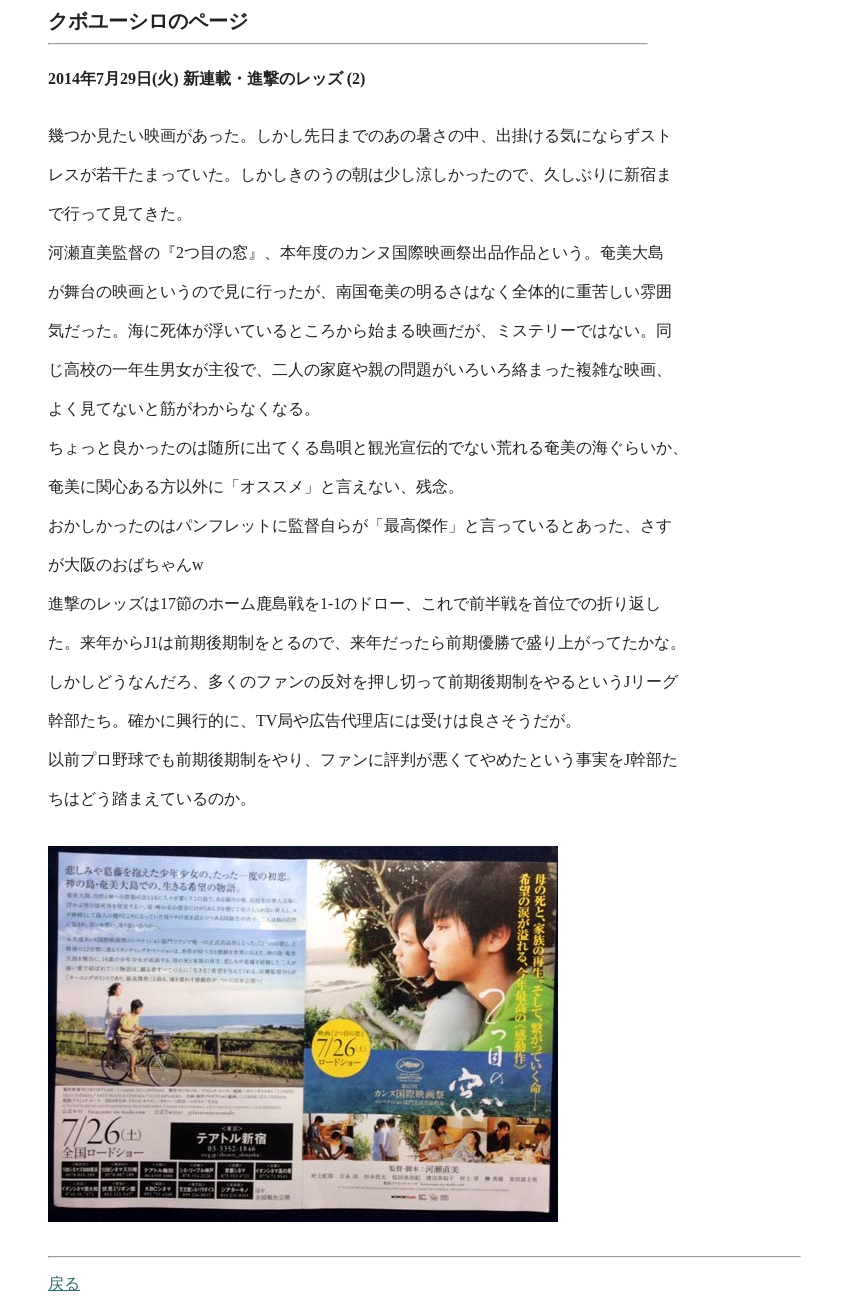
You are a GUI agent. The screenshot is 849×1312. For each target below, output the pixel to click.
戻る (64, 1284)
